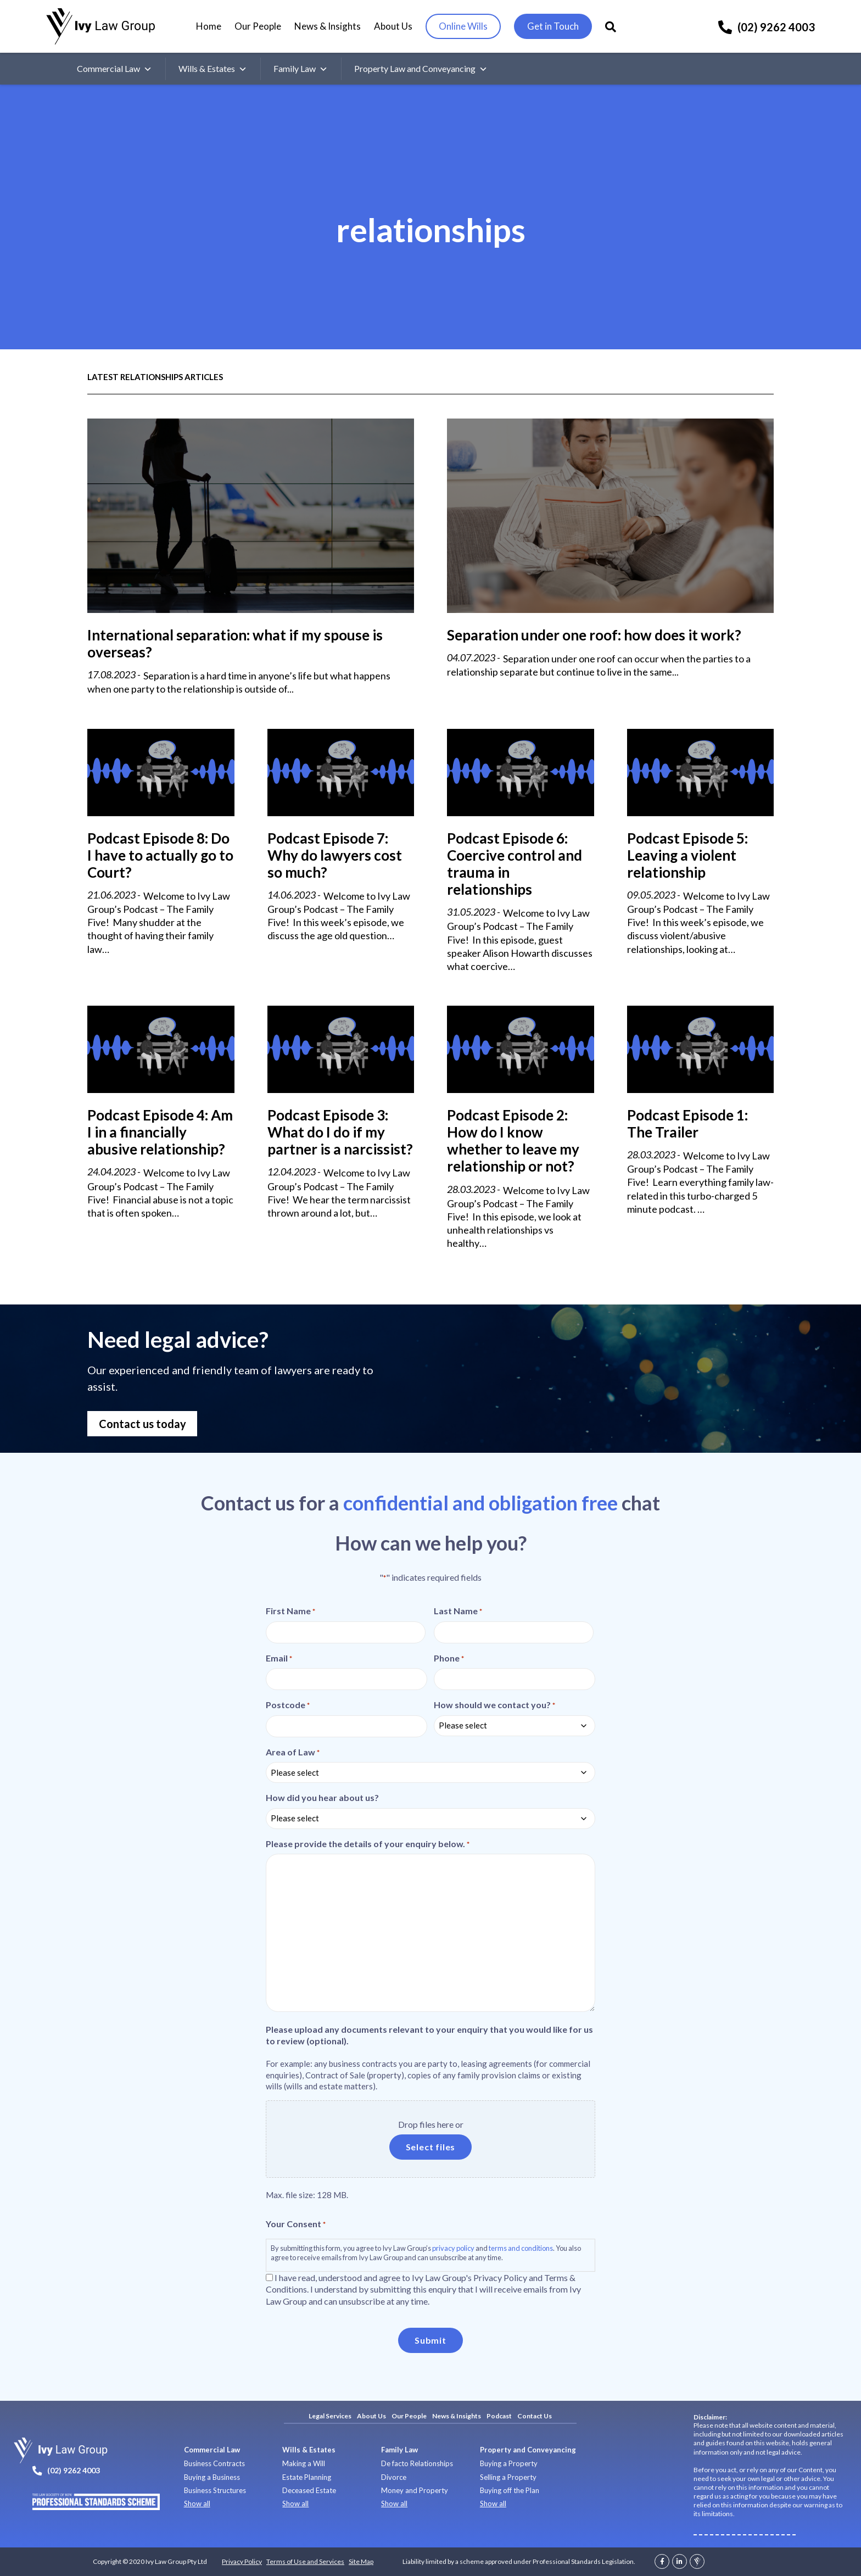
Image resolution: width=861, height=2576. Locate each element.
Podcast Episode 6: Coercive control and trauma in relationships (514, 864)
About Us (393, 26)
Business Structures (215, 2490)
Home (208, 26)
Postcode (288, 1704)
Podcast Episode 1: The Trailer (687, 1123)
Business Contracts (214, 2463)
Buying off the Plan (509, 2490)
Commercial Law (114, 68)
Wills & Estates (212, 68)
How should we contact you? (494, 1704)
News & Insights (327, 26)
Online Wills (463, 26)
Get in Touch (553, 26)
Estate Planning (306, 2477)
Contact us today (142, 1423)
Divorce (393, 2477)
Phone (449, 1658)
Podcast (499, 2416)
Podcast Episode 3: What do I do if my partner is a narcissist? (340, 1132)
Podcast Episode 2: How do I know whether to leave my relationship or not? (513, 1140)
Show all (197, 2503)
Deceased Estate (309, 2490)
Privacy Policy (242, 2561)
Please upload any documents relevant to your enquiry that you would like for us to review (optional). (429, 2035)
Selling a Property (508, 2477)
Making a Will (303, 2463)
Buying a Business (212, 2477)
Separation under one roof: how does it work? (594, 635)
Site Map (361, 2561)
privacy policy (453, 2248)
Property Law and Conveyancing (421, 68)
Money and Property (414, 2490)
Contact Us (534, 2416)
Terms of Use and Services (305, 2561)
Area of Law (293, 1752)
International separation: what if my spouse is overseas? (235, 643)
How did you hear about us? (322, 1797)
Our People (257, 26)
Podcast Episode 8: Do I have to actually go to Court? (160, 855)
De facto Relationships (417, 2463)
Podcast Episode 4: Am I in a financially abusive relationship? (160, 1132)
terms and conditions (521, 2248)
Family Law (300, 68)
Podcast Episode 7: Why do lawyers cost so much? (334, 855)
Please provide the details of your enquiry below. (367, 1843)
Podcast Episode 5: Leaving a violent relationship (687, 855)
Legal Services (330, 2416)
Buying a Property (509, 2463)
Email (279, 1658)
